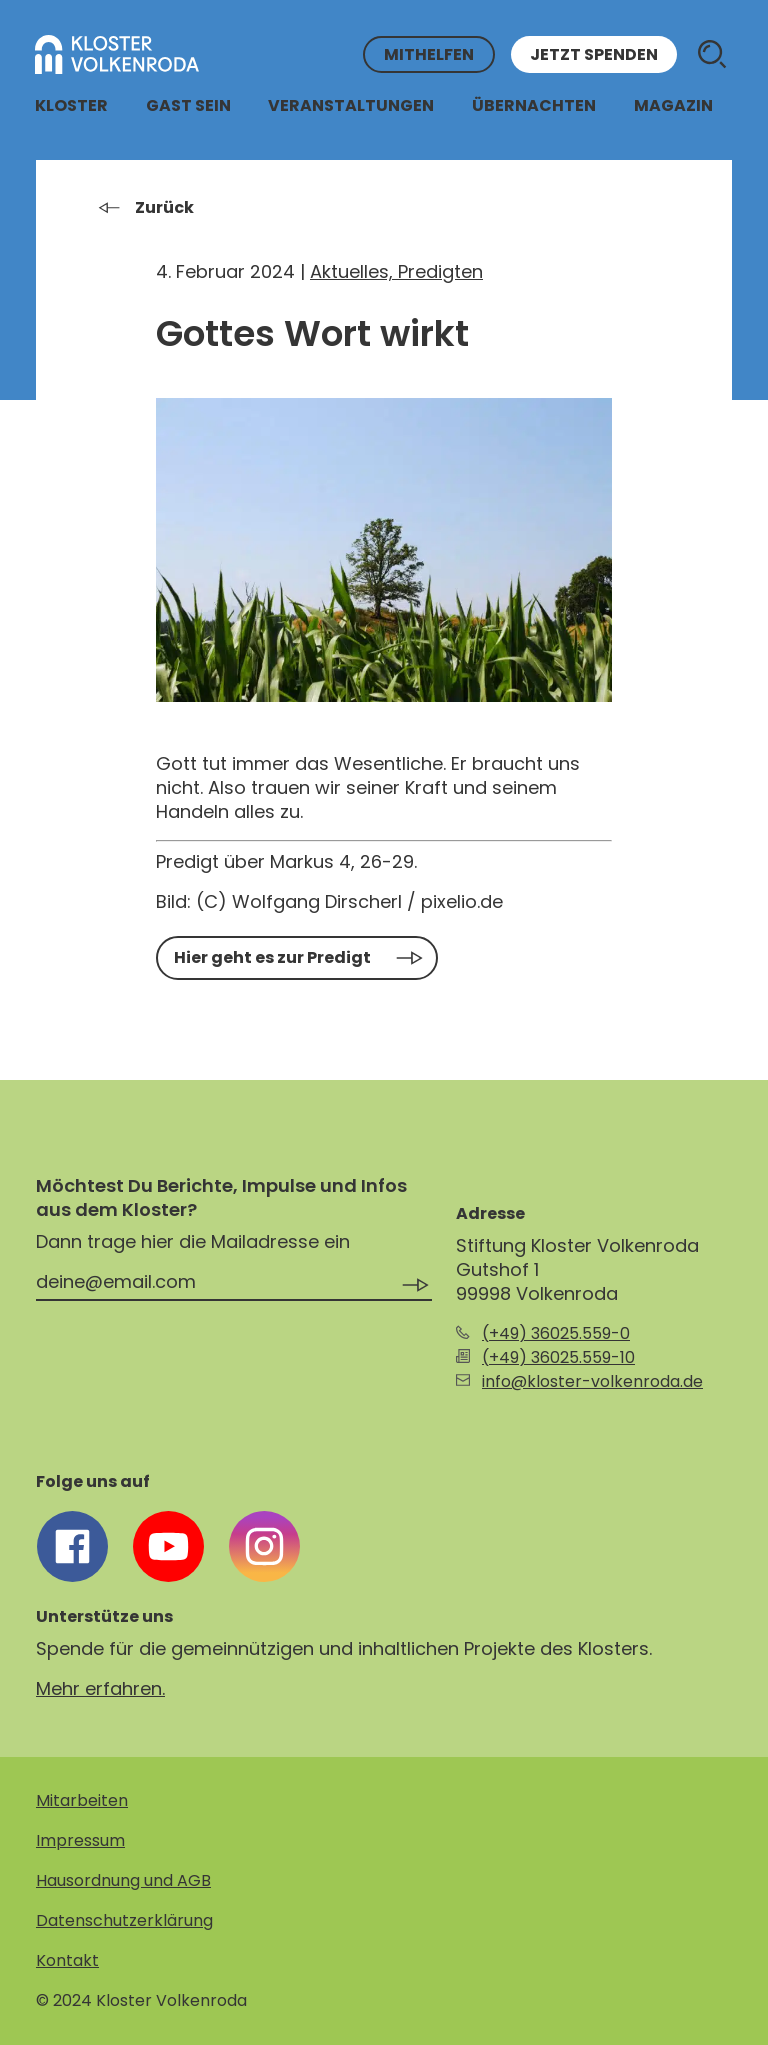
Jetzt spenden (594, 54)
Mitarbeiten (82, 1800)
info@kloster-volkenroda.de (592, 1381)
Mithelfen (429, 54)
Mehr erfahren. (100, 1688)
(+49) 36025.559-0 (556, 1333)
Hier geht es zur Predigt (272, 957)
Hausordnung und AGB (123, 1880)
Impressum (80, 1840)
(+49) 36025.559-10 (558, 1357)
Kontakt (67, 1960)
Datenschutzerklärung (124, 1920)
